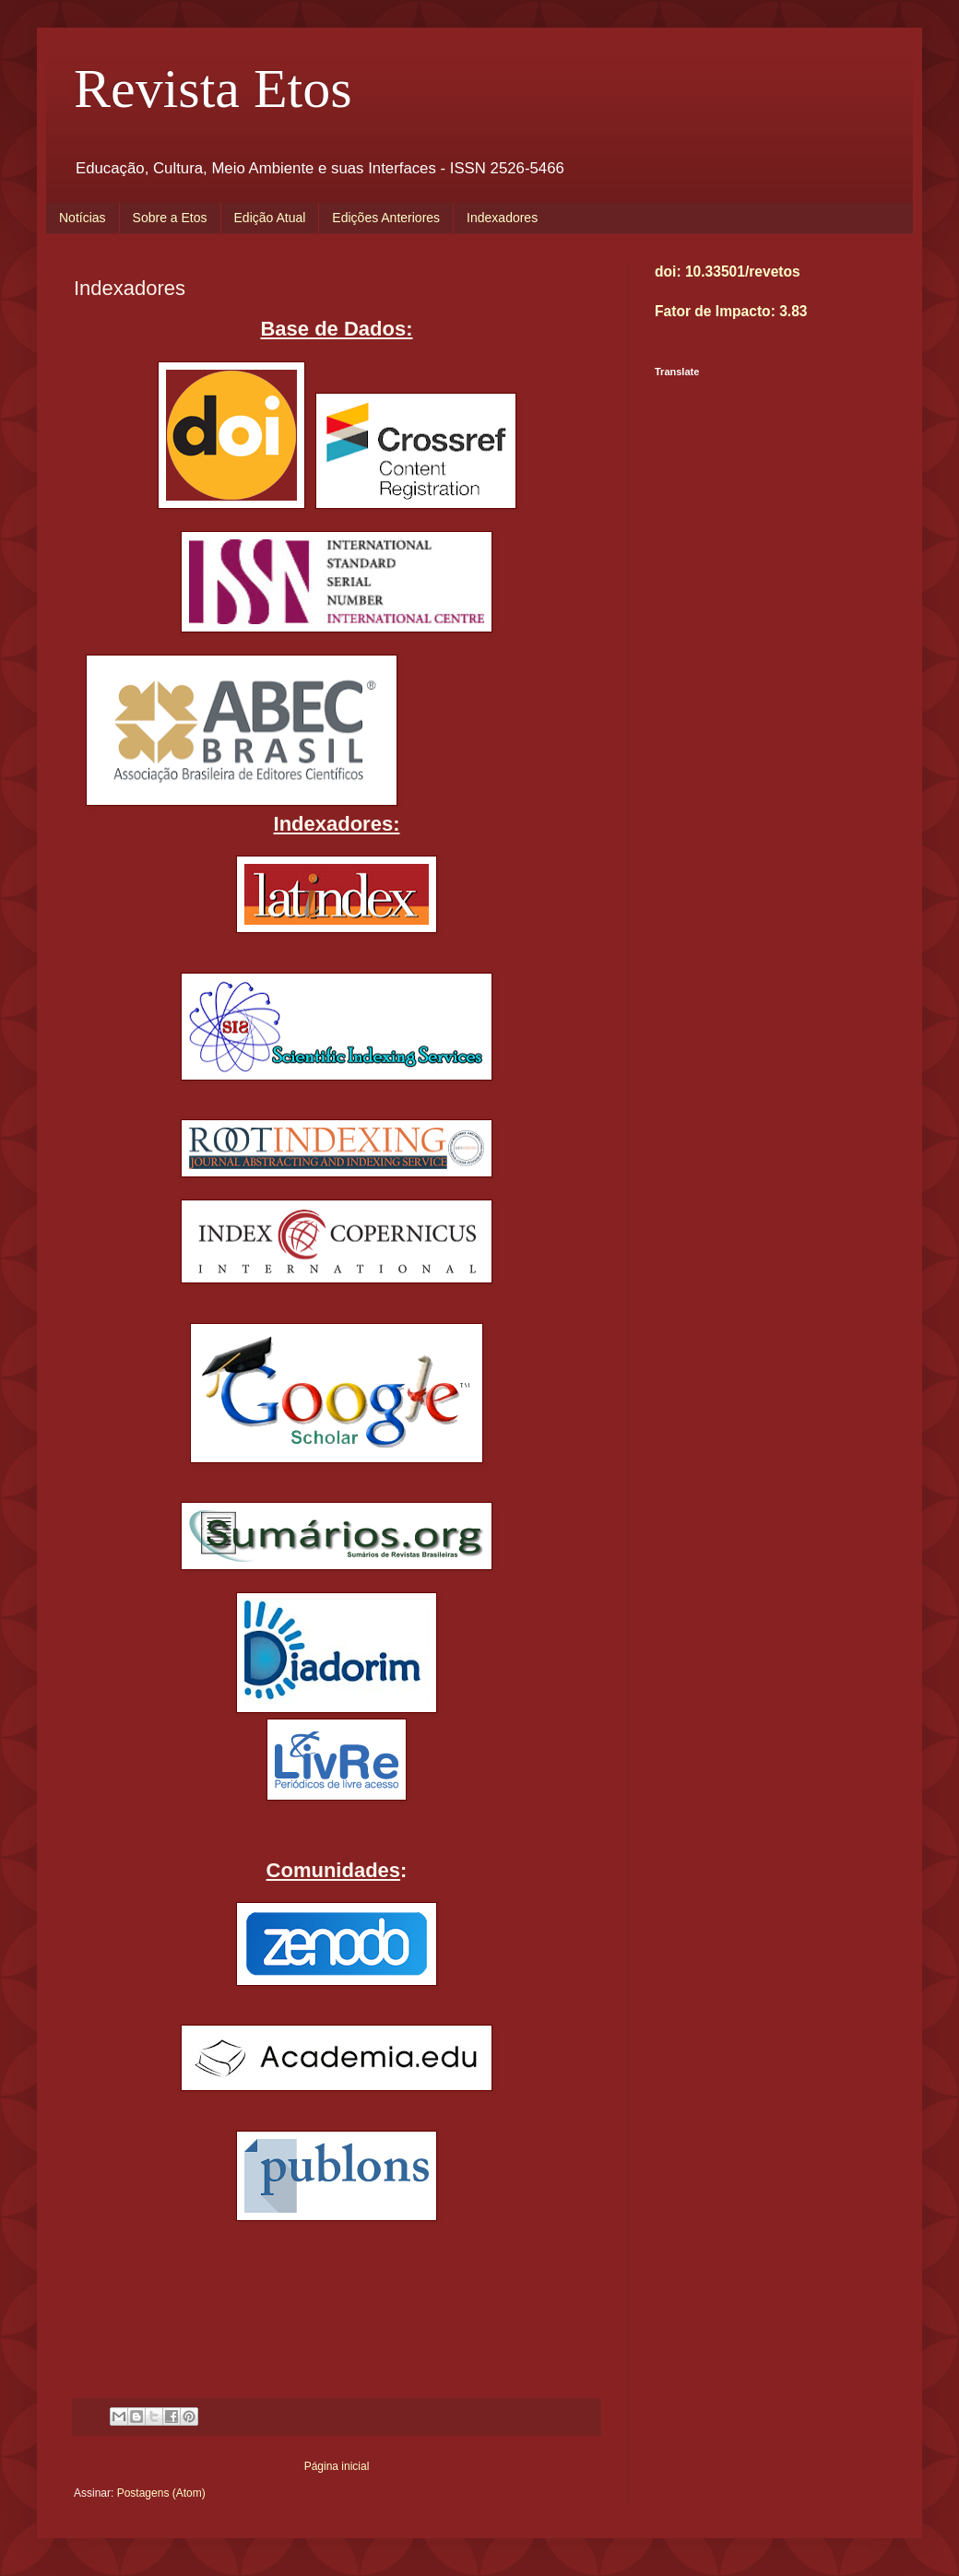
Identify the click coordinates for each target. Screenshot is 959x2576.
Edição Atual (270, 217)
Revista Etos (213, 88)
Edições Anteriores (386, 217)
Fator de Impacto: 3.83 (731, 311)
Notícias (82, 217)
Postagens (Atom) (161, 2493)
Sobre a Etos (170, 217)
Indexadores (502, 217)
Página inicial (337, 2466)
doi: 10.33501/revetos (727, 271)
